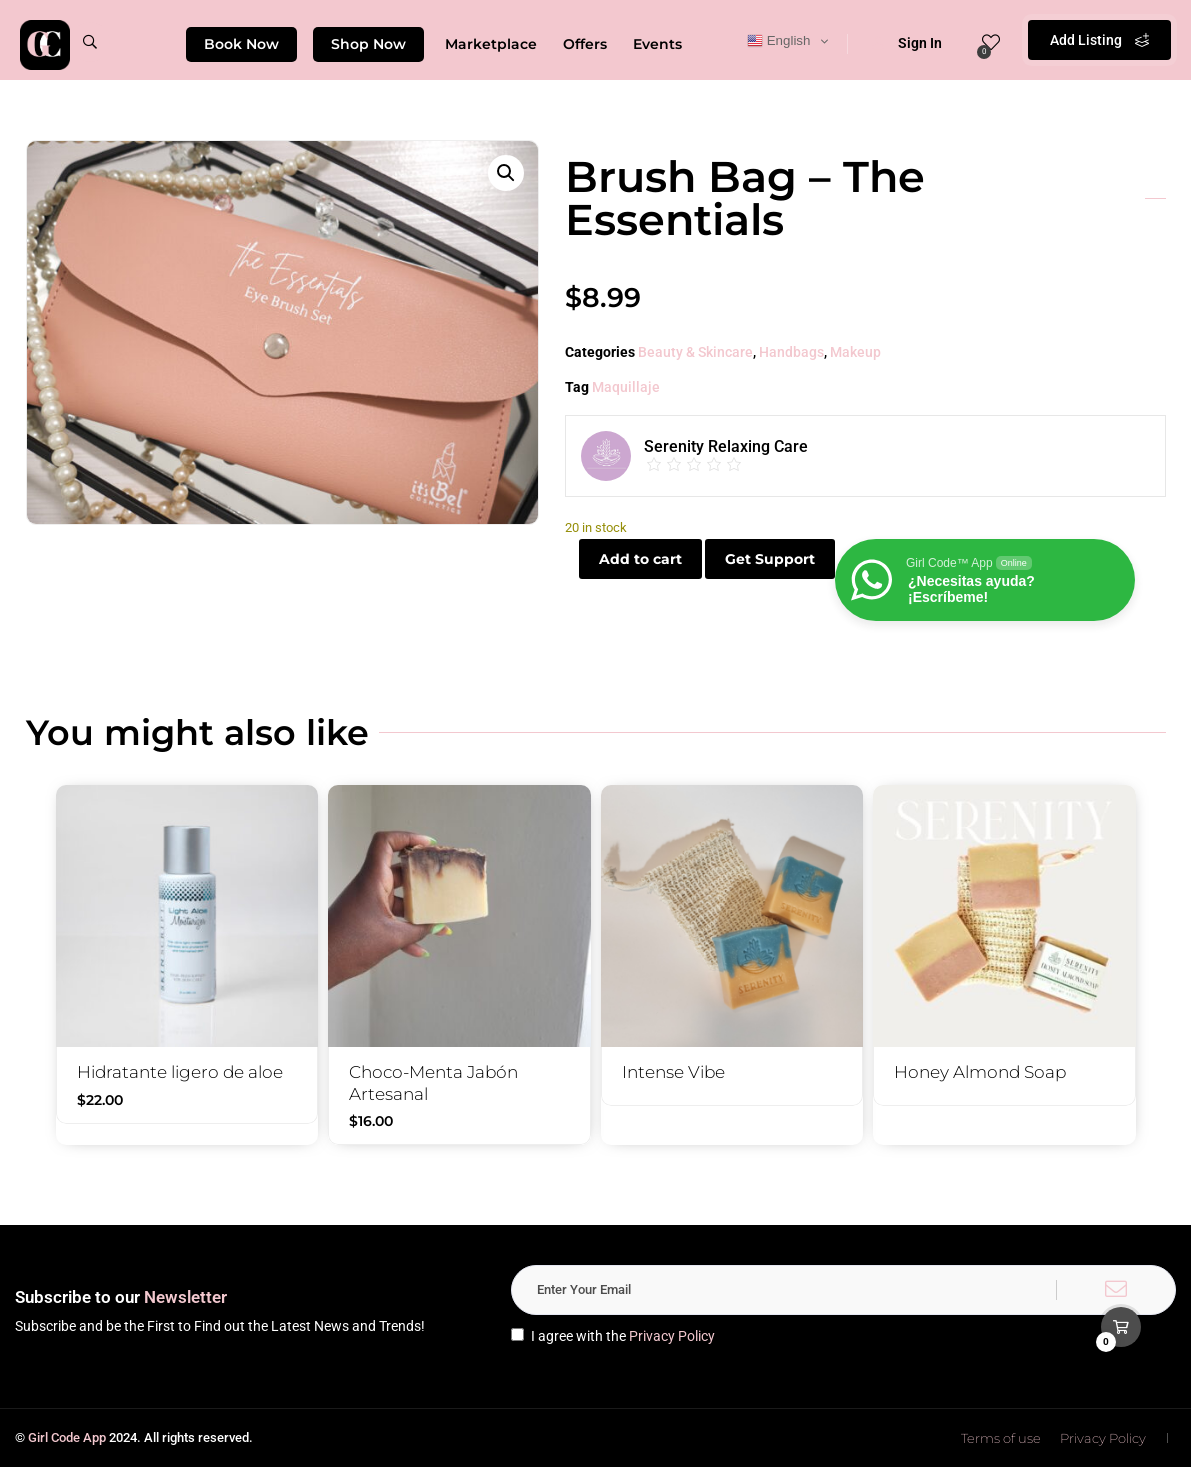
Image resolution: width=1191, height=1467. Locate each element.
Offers (585, 44)
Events (657, 44)
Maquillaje (626, 387)
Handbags (791, 352)
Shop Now (368, 44)
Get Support (770, 559)
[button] (506, 173)
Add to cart (640, 559)
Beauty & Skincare (695, 352)
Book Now (241, 44)
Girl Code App (67, 1437)
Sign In (907, 43)
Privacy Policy (672, 1336)
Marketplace (491, 44)
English (778, 41)
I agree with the (613, 1336)
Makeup (855, 352)
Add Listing (1099, 40)
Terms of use (1001, 1438)
